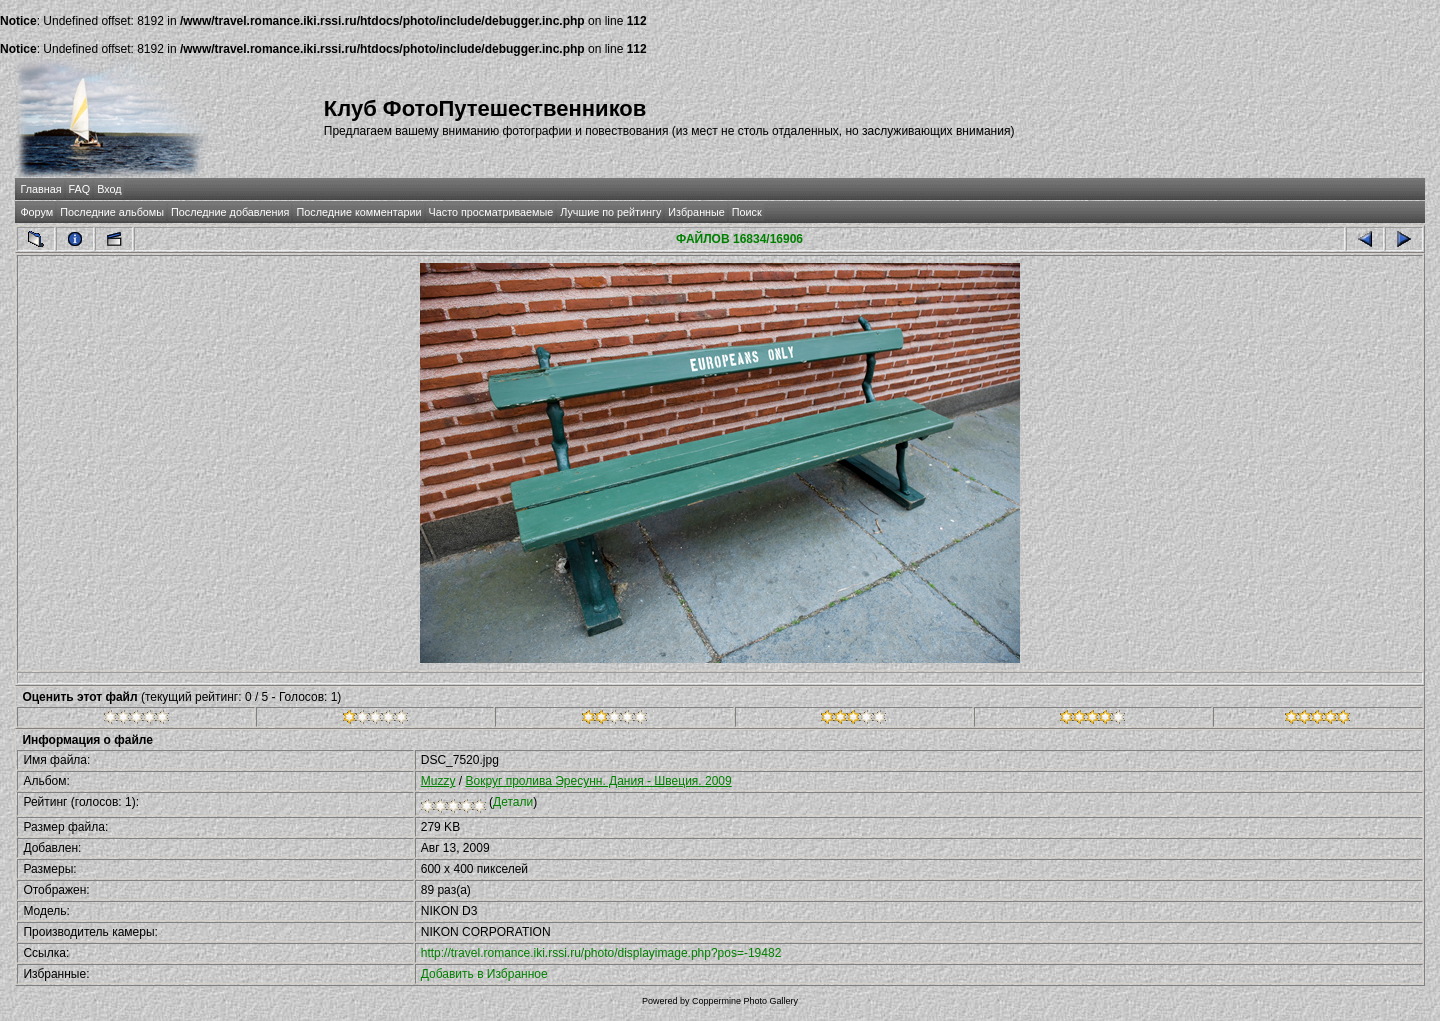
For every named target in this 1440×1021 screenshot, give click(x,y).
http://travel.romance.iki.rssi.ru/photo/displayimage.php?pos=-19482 (601, 953)
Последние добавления (230, 212)
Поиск (747, 212)
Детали (513, 802)
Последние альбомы (112, 212)
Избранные (696, 212)
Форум (36, 212)
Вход (109, 189)
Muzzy (438, 781)
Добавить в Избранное (484, 974)
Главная (40, 189)
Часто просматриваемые (491, 212)
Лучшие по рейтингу (610, 212)
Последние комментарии (358, 212)
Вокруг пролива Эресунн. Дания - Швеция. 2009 (598, 781)
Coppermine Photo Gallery (745, 1001)
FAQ (80, 189)
